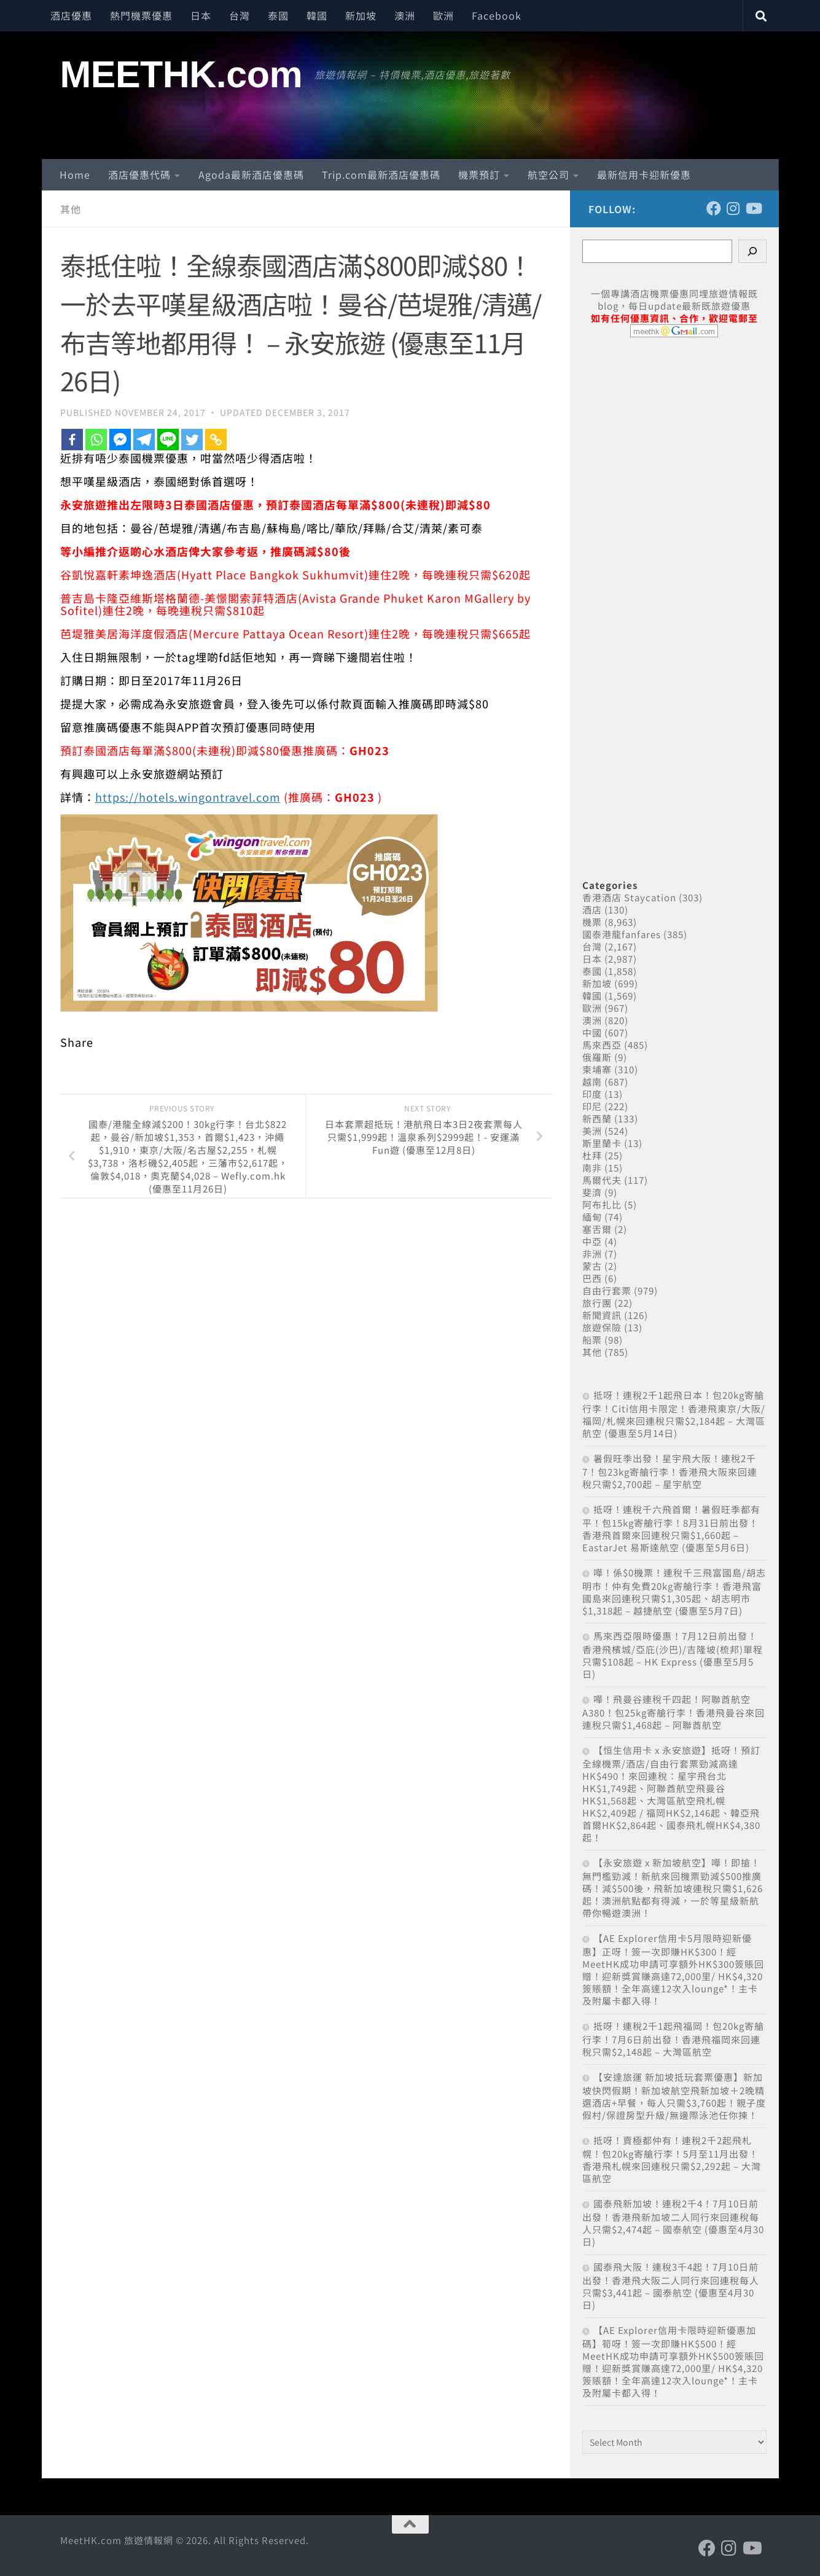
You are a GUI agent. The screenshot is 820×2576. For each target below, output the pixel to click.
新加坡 (361, 15)
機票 (592, 921)
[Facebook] (72, 439)
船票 (592, 1339)
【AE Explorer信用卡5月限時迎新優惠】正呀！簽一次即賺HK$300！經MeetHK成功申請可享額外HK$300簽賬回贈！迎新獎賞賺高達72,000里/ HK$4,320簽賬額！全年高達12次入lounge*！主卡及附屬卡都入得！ (673, 1969)
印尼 (592, 1106)
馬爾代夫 (602, 1179)
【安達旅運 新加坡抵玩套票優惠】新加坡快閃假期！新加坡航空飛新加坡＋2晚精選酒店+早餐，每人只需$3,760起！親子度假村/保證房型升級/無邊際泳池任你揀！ (674, 2095)
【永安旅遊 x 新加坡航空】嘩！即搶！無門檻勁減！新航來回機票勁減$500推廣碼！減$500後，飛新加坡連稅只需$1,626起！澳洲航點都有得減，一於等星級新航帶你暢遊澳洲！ (672, 1887)
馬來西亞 (602, 1044)
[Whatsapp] (96, 439)
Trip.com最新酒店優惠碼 (381, 174)
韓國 (317, 15)
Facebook (496, 15)
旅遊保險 (602, 1327)
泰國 (278, 15)
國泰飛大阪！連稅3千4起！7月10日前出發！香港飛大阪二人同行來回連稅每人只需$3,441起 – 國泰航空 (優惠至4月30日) (670, 2285)
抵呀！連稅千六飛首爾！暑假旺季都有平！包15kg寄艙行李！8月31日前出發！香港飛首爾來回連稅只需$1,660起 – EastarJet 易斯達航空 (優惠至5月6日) (671, 1528)
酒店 (592, 909)
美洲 (592, 1130)
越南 (592, 1081)
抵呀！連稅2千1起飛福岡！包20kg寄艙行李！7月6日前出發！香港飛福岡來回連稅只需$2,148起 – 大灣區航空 (673, 2038)
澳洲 (404, 15)
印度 (592, 1093)
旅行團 (597, 1302)
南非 (592, 1167)
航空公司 (548, 174)
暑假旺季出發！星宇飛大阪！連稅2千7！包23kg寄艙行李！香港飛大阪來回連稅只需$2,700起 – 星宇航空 (669, 1471)
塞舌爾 (597, 1229)
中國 (592, 1032)
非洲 (592, 1253)
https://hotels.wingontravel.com (188, 797)
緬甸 (592, 1216)
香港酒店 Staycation (629, 897)
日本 (200, 15)
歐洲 (443, 15)
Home (75, 174)
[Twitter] (192, 439)
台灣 (239, 15)
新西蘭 (597, 1118)
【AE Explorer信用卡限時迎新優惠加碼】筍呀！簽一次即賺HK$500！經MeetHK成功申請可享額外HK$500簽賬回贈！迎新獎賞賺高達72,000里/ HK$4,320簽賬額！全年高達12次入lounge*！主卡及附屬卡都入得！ (673, 2361)
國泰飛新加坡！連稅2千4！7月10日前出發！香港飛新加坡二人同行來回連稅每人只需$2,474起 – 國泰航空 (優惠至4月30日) (673, 2222)
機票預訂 (479, 174)
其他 (70, 209)
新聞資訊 (602, 1315)
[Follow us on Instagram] (733, 208)
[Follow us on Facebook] (713, 208)
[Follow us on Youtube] (753, 208)
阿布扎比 (602, 1204)
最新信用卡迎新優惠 (644, 174)
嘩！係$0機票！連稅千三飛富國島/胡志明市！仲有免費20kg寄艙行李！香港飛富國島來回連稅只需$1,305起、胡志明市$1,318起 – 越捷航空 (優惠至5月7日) (674, 1591)
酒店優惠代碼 (139, 174)
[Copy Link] (216, 439)
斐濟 (592, 1192)
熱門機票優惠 (141, 15)
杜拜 (592, 1155)
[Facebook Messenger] (120, 439)
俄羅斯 (597, 1057)
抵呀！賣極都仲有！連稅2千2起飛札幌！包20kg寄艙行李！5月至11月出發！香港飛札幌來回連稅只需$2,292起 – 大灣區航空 (671, 2159)
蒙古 (592, 1265)
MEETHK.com (181, 74)
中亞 (592, 1241)
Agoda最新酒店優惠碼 (251, 174)
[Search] (752, 251)
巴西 (592, 1278)
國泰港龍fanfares (621, 934)
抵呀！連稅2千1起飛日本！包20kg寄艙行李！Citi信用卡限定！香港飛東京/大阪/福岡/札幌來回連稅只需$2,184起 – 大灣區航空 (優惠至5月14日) (673, 1413)
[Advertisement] (674, 594)
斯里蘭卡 (602, 1143)
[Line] (168, 439)
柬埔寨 (597, 1069)
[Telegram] (144, 439)
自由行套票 (606, 1290)
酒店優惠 (71, 15)
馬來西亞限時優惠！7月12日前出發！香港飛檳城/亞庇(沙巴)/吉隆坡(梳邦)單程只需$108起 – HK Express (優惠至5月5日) (672, 1654)
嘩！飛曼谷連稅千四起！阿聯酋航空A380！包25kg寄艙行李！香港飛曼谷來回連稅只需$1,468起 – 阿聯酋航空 (673, 1712)
